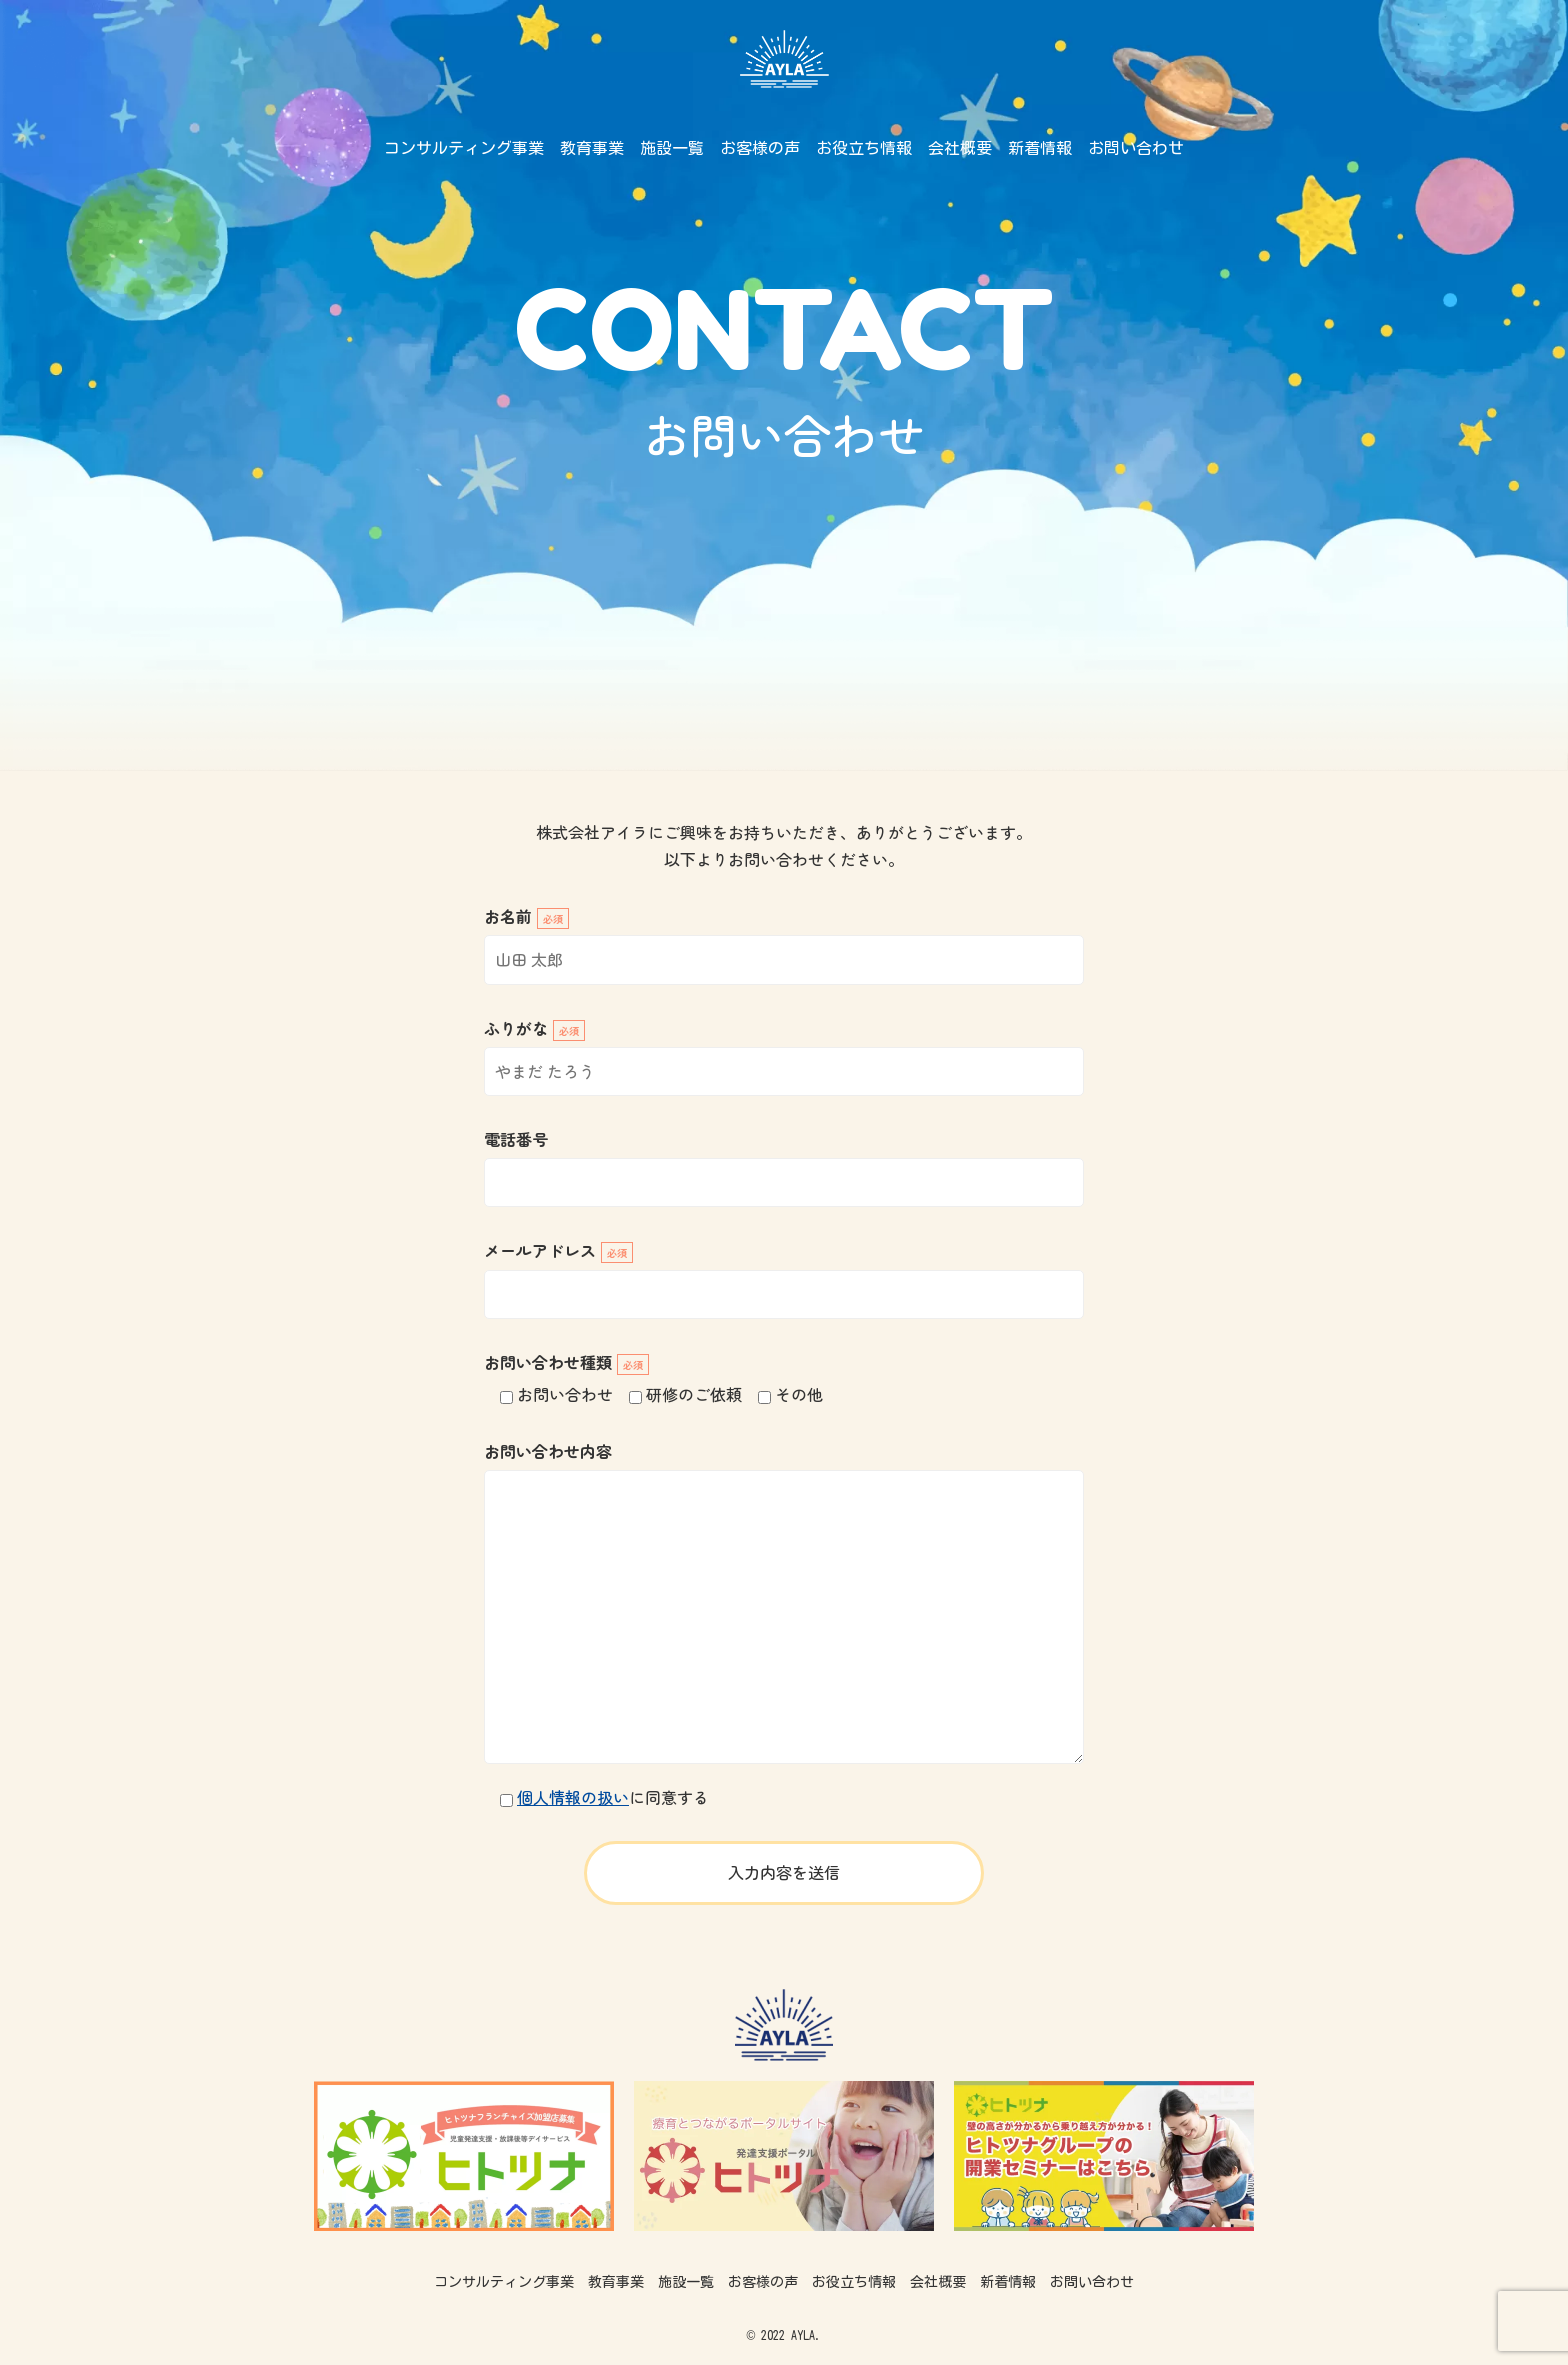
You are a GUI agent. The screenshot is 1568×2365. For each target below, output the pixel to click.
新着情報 (1040, 148)
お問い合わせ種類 (566, 1362)
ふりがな (534, 1028)
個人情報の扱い (573, 1797)
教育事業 (592, 148)
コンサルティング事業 (464, 148)
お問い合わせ (1136, 148)
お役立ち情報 (864, 148)
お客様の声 (760, 148)
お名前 (526, 916)
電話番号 (516, 1139)
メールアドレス (558, 1250)
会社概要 (960, 148)
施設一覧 (672, 148)
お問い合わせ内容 (548, 1451)
